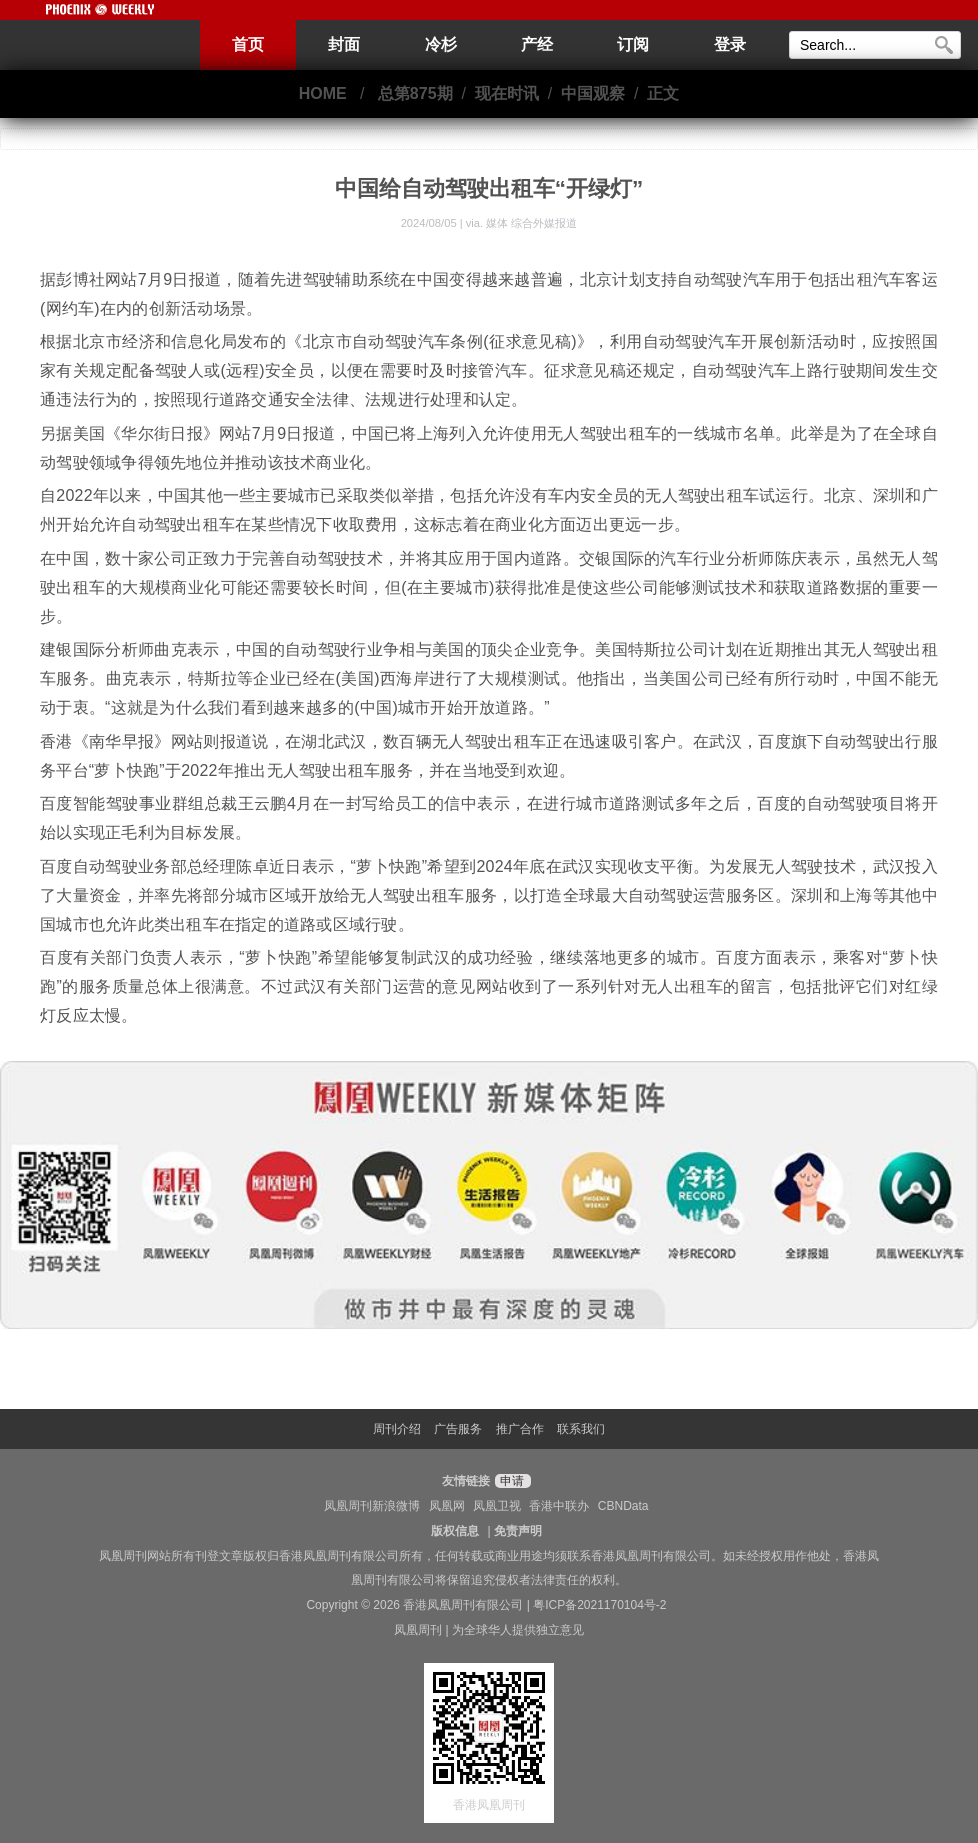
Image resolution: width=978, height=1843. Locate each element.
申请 (510, 1481)
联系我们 (581, 1429)
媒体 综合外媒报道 (531, 223)
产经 (537, 44)
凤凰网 (447, 1506)
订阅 (633, 44)
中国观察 (593, 93)
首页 (248, 44)
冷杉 (441, 44)
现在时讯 (507, 93)
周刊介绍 (397, 1429)
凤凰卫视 (497, 1506)
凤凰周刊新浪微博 (372, 1506)
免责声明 (518, 1531)
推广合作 (520, 1429)
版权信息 (455, 1531)
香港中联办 (559, 1506)
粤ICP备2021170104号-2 (599, 1605)
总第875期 (415, 93)
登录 (730, 44)
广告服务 (458, 1429)
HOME (323, 93)
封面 (344, 44)
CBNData (623, 1506)
